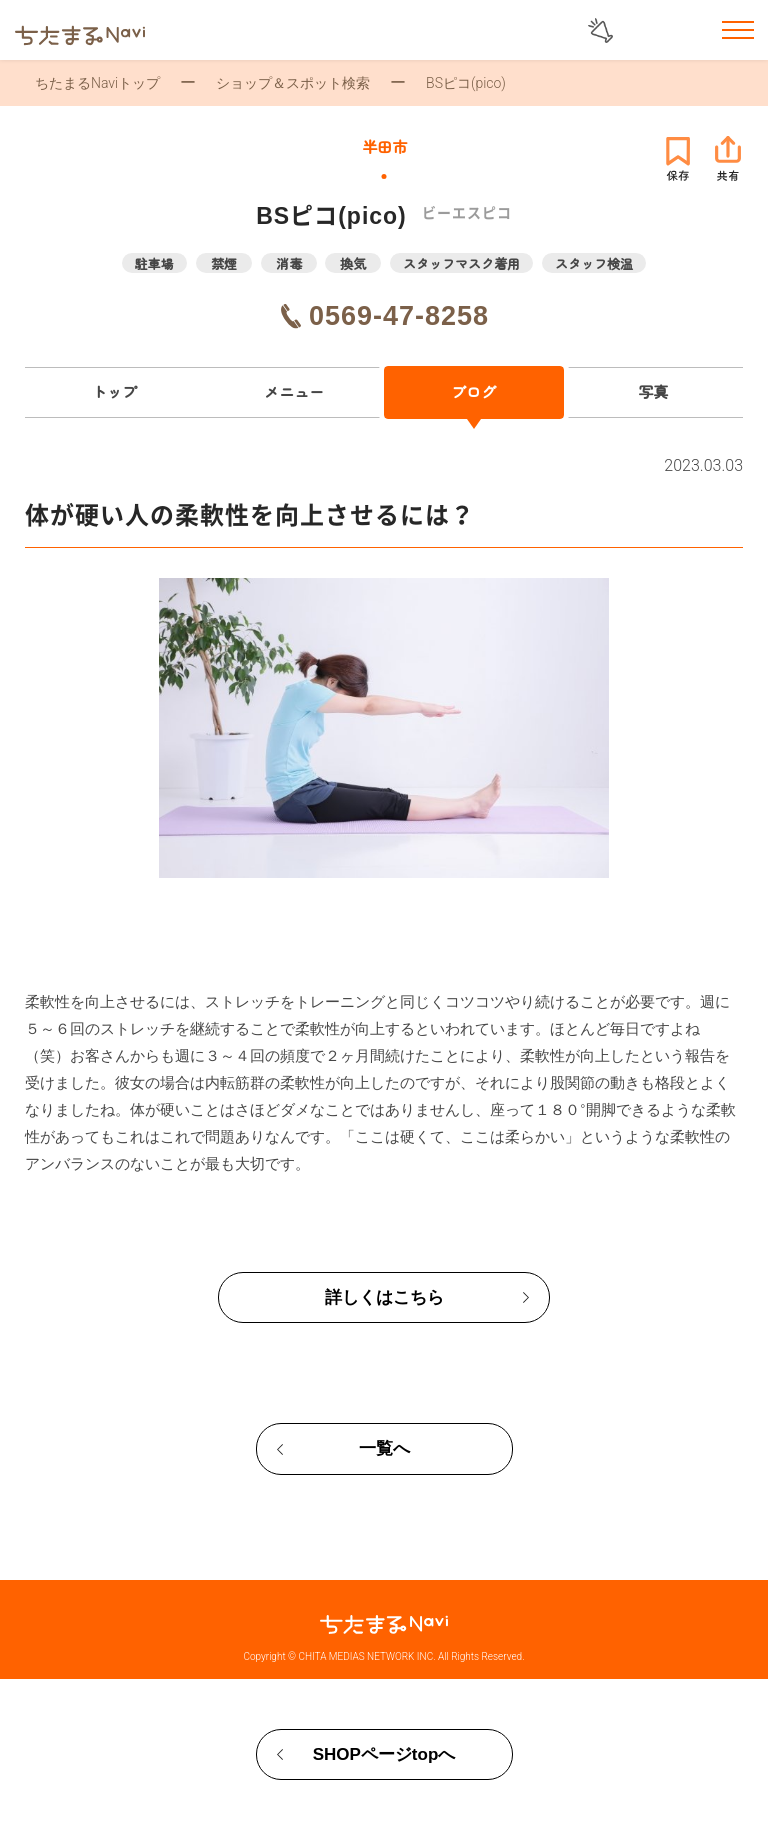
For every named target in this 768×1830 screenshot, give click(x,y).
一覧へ (384, 1448)
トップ (114, 391)
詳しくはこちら (384, 1297)
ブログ (473, 391)
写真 (653, 391)
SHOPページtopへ (384, 1754)
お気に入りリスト (686, 31)
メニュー (294, 391)
